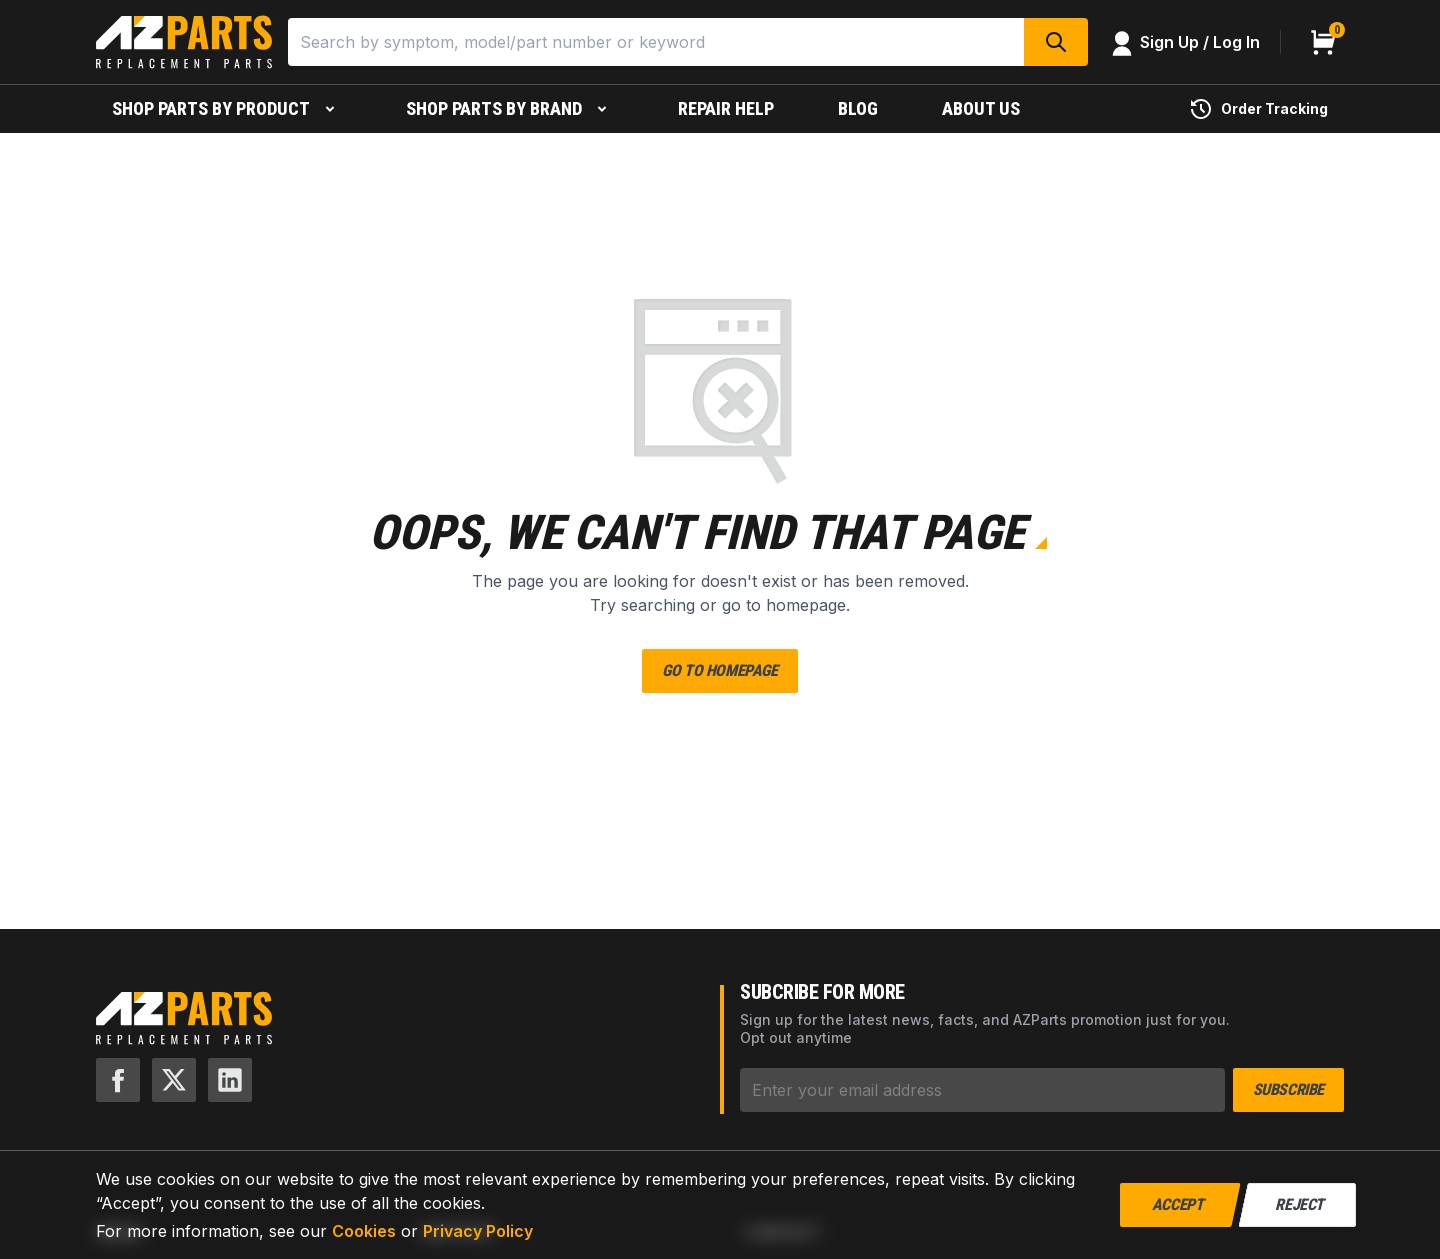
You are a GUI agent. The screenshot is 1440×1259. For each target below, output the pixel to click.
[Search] (656, 42)
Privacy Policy (478, 1231)
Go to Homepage (719, 670)
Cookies (364, 1231)
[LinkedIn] (230, 1080)
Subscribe (1288, 1089)
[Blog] (858, 109)
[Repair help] (726, 109)
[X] (174, 1080)
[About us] (981, 109)
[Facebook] (118, 1080)
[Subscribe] (982, 1090)
